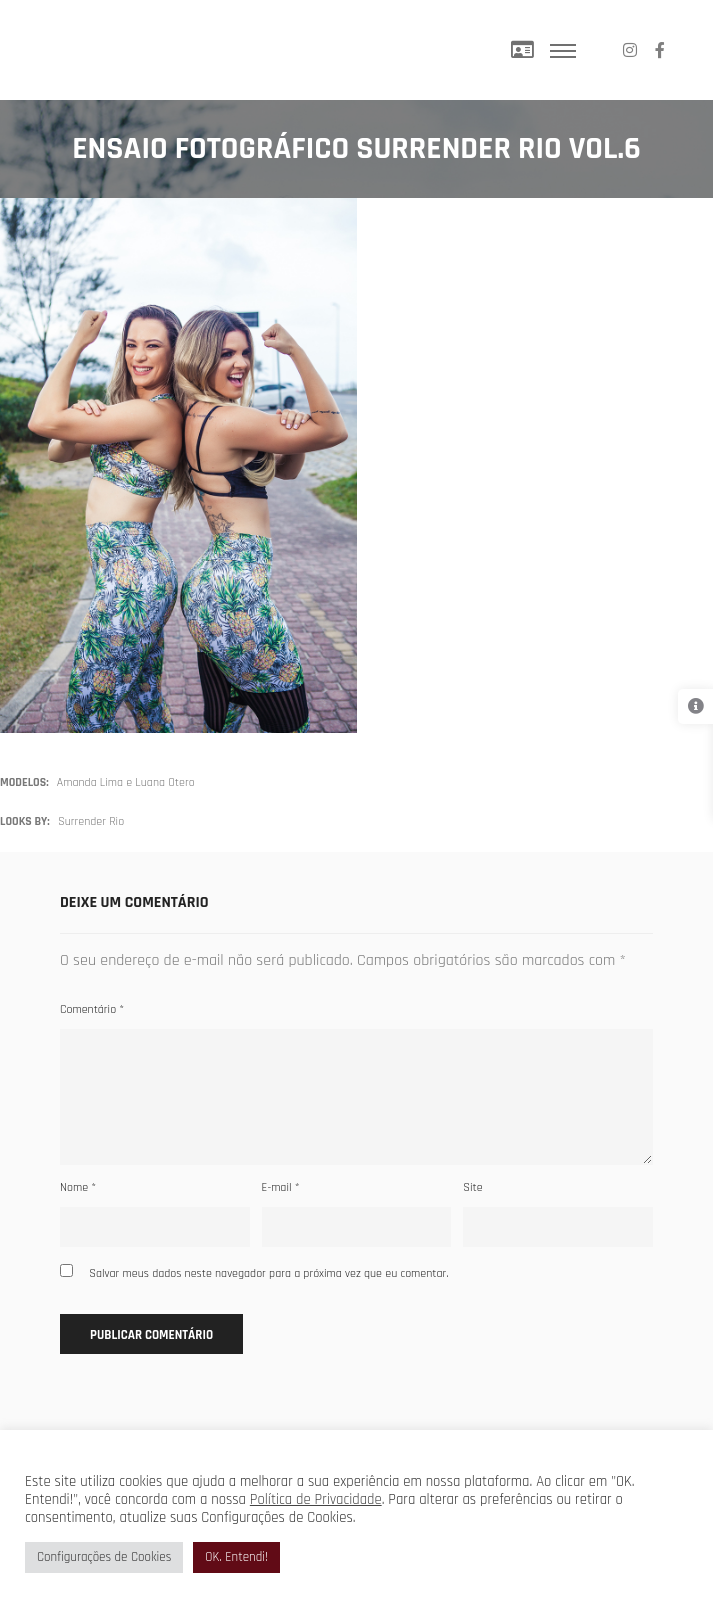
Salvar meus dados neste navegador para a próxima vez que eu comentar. (268, 1273)
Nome (78, 1187)
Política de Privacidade (316, 1499)
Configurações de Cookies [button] (104, 1557)
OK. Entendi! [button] (236, 1557)
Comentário (92, 1009)
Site (472, 1187)
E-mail (281, 1187)
